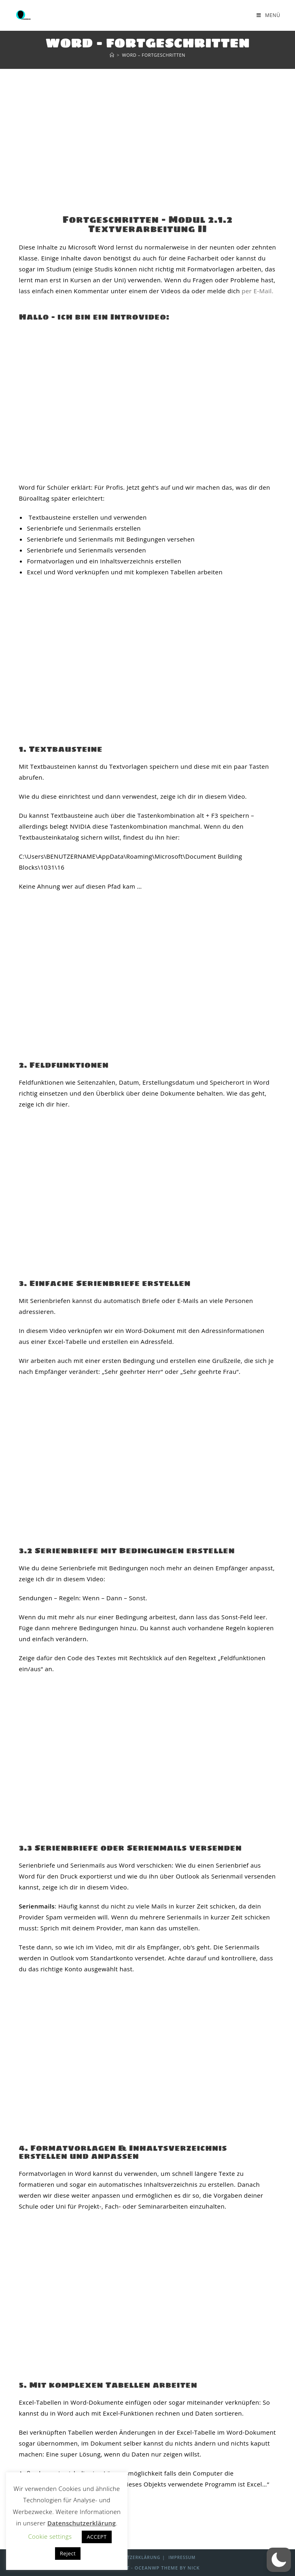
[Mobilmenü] (268, 15)
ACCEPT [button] (96, 2536)
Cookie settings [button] (50, 2536)
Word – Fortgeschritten (153, 55)
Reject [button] (68, 2553)
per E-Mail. (258, 291)
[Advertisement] (147, 130)
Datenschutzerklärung (130, 2557)
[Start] (112, 55)
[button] (279, 2560)
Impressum (181, 2557)
